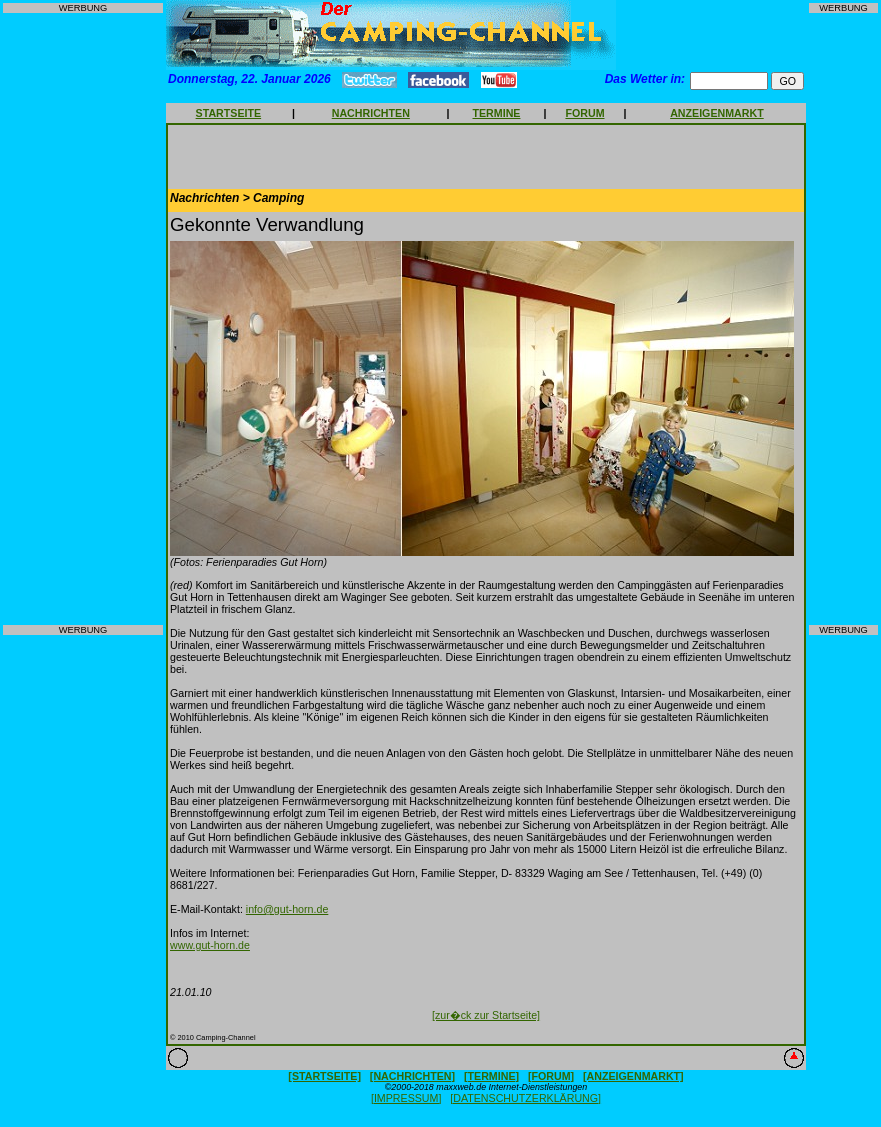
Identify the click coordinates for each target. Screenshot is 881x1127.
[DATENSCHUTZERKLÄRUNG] (525, 1098)
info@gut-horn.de (287, 909)
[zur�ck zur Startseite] (486, 1015)
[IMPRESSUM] (406, 1098)
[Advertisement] (83, 319)
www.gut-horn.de (210, 945)
